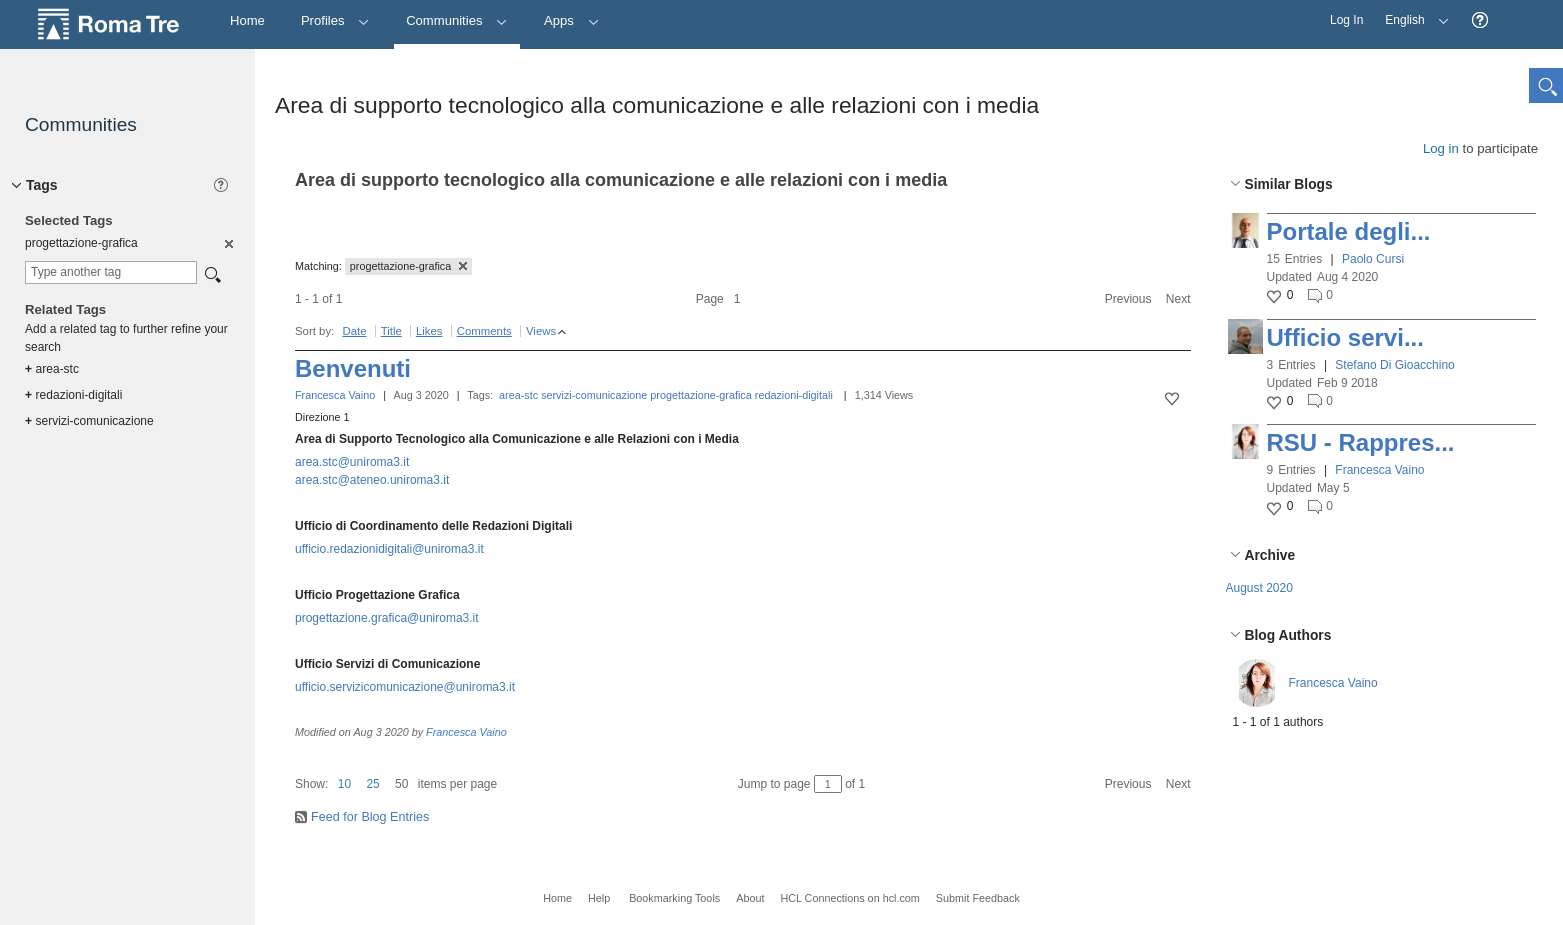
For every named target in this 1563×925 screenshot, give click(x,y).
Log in (1441, 148)
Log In (1346, 20)
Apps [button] (571, 20)
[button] (1480, 20)
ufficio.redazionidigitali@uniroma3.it (389, 549)
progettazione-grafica (700, 395)
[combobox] (111, 272)
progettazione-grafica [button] (408, 266)
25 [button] (372, 784)
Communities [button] (457, 20)
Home (557, 898)
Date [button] (354, 331)
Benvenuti (353, 368)
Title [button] (391, 331)
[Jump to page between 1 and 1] (828, 784)
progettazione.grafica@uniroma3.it (387, 618)
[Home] (247, 21)
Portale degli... (1349, 231)
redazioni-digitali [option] (73, 395)
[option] (227, 243)
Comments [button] (484, 331)
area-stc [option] (52, 369)
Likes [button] (429, 331)
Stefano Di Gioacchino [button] (1394, 365)
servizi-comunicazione (594, 395)
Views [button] (541, 331)
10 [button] (344, 784)
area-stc (518, 395)
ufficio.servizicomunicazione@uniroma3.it (405, 687)
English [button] (1412, 13)
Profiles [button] (335, 20)
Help (599, 898)
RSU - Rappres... (1361, 442)
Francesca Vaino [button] (1379, 470)
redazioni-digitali (794, 395)
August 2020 (1259, 588)
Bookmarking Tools (674, 898)
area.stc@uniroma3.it (352, 462)
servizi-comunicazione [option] (89, 421)
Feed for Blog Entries (370, 817)
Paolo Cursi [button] (1373, 259)
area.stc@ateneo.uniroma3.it (372, 480)
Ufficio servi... (1345, 337)
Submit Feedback (978, 898)
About (750, 898)
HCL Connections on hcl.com (849, 898)
